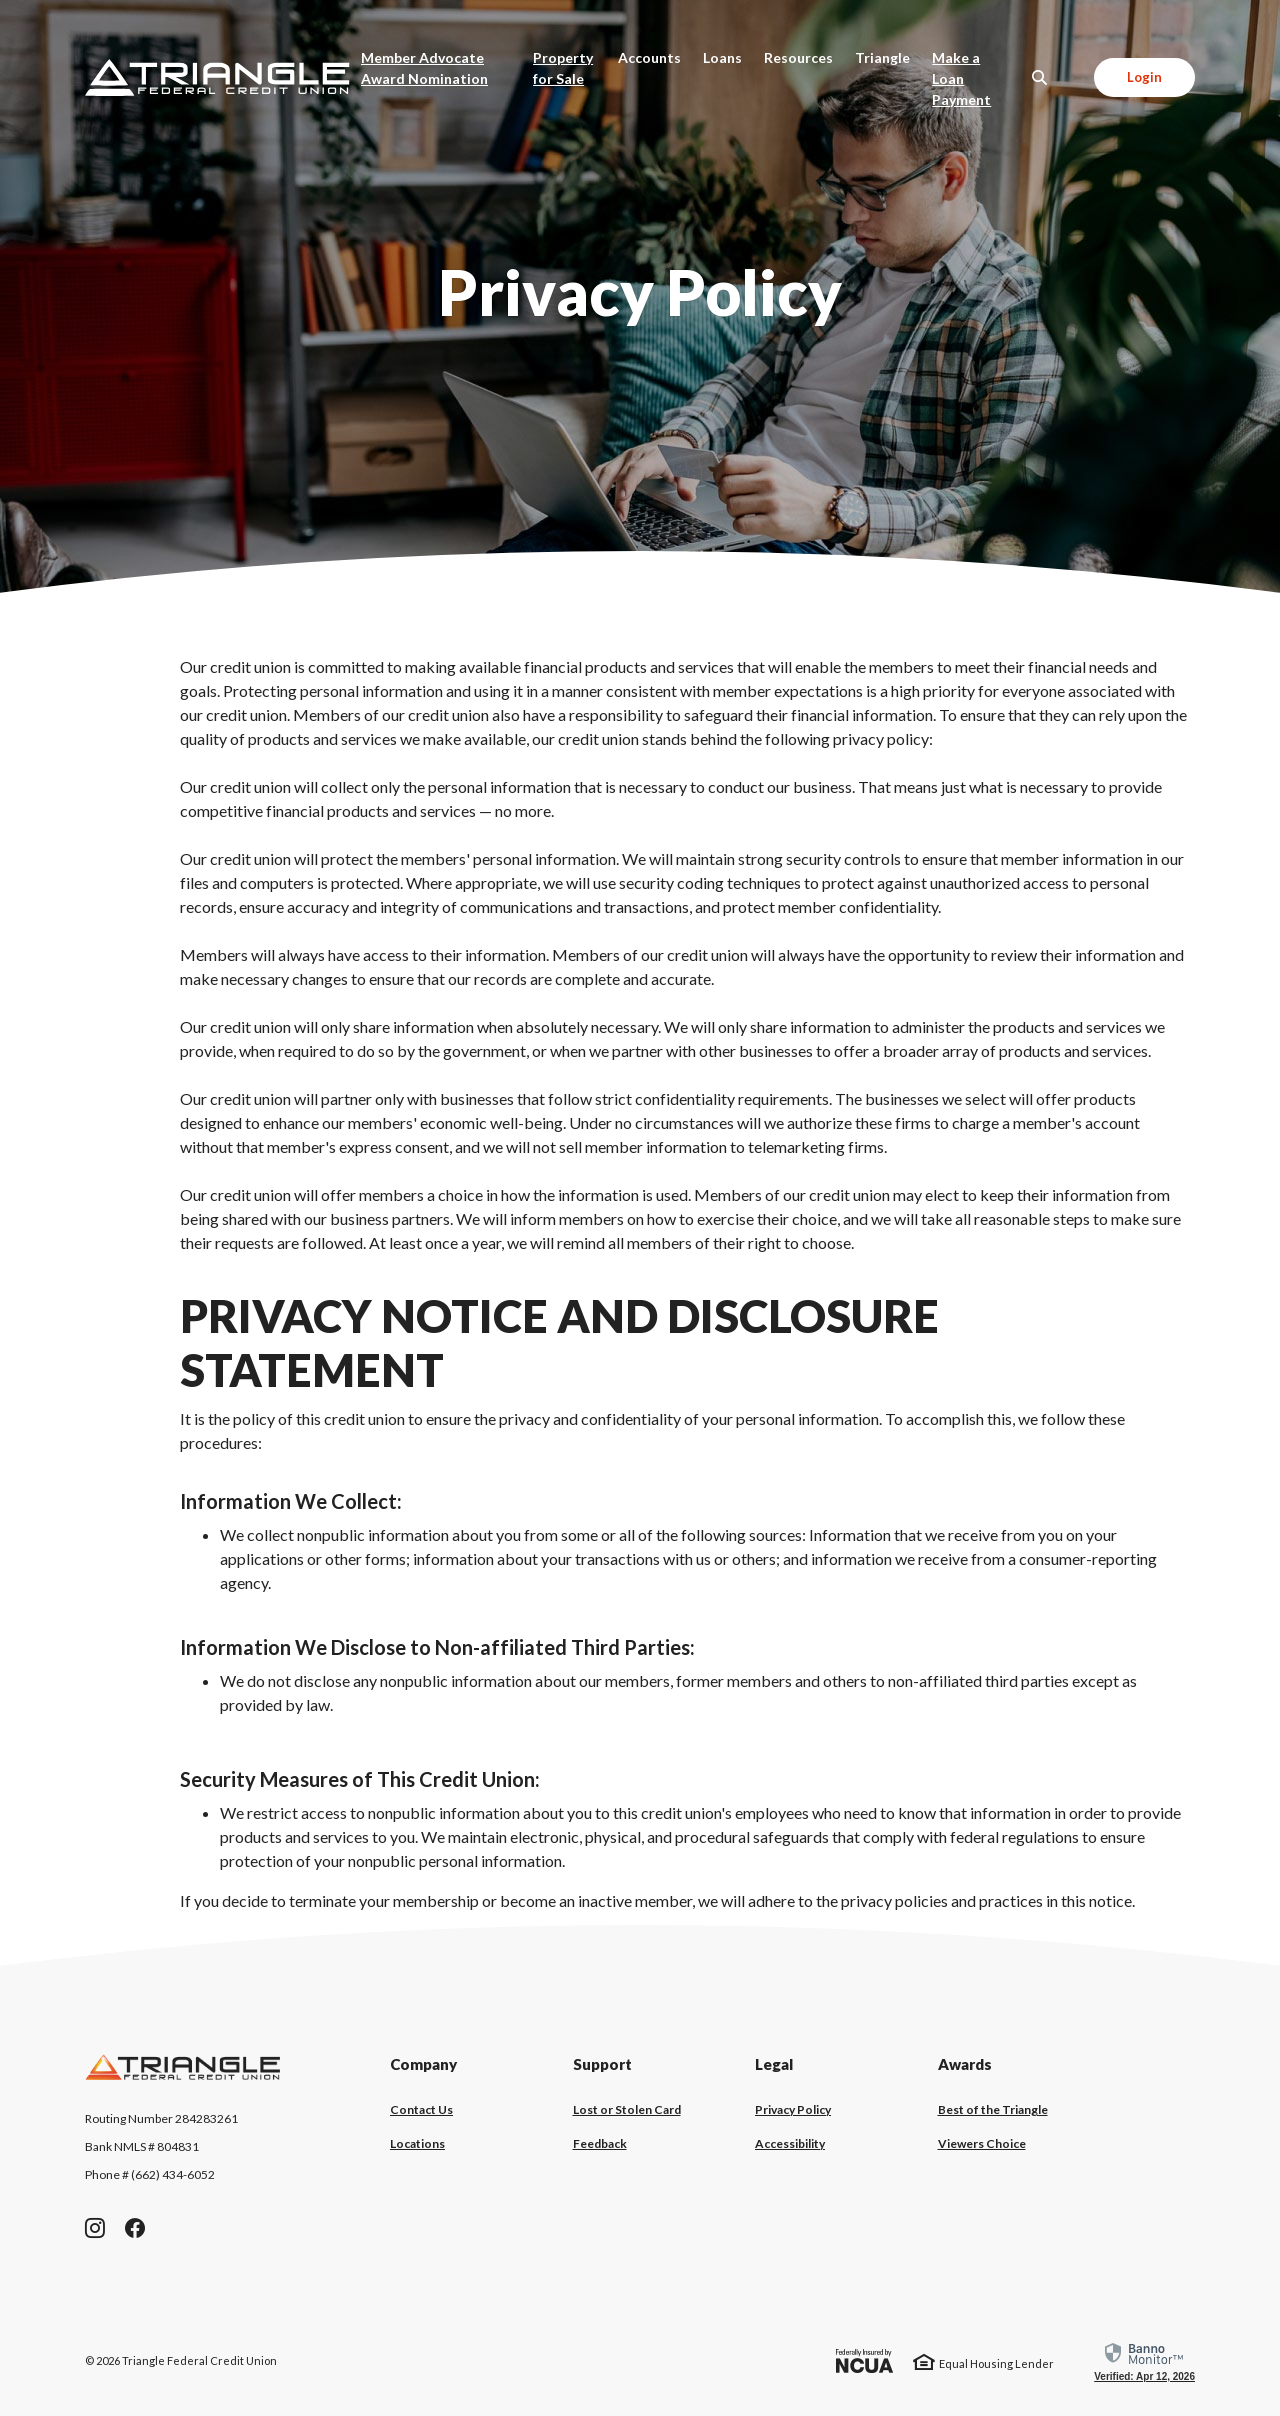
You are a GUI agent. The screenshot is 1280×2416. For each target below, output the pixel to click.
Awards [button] (965, 2064)
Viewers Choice (982, 2144)
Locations (417, 2143)
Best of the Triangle (993, 2110)
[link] (1144, 2361)
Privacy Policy (793, 2109)
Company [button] (423, 2064)
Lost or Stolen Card (627, 2109)
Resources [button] (798, 57)
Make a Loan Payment (979, 78)
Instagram (95, 2228)
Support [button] (602, 2064)
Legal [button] (774, 2064)
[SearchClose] (1040, 77)
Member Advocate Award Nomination (441, 68)
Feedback (600, 2144)
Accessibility (790, 2143)
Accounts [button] (649, 57)
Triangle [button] (882, 57)
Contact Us (421, 2109)
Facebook (135, 2228)
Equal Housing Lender (996, 2363)
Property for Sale (563, 68)
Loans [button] (722, 57)
